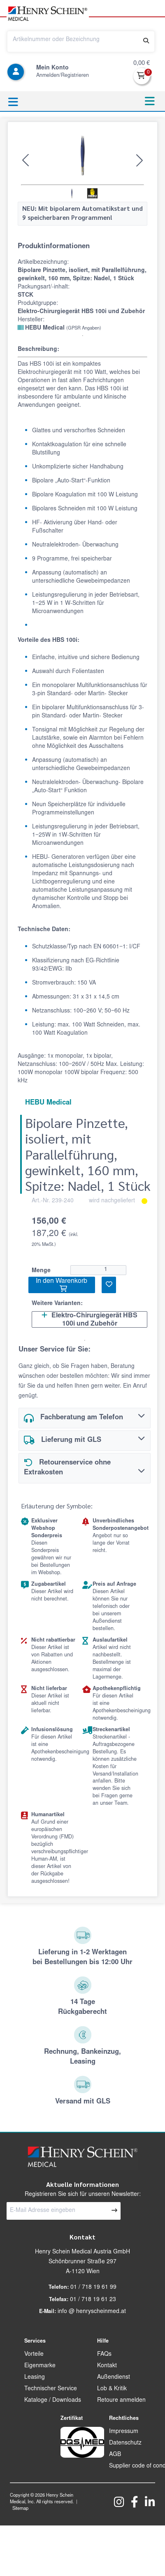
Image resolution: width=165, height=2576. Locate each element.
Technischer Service (50, 2389)
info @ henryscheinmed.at (92, 2312)
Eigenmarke (40, 2366)
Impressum (123, 2432)
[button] (25, 160)
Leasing (34, 2377)
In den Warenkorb (61, 1285)
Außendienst (113, 2377)
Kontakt (107, 2366)
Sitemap (20, 2509)
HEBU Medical (59, 328)
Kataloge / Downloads (52, 2400)
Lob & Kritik (112, 2389)
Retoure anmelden (121, 2400)
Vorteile (34, 2354)
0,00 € (141, 63)
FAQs (104, 2354)
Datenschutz (125, 2443)
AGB (115, 2455)
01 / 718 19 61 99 (93, 2287)
